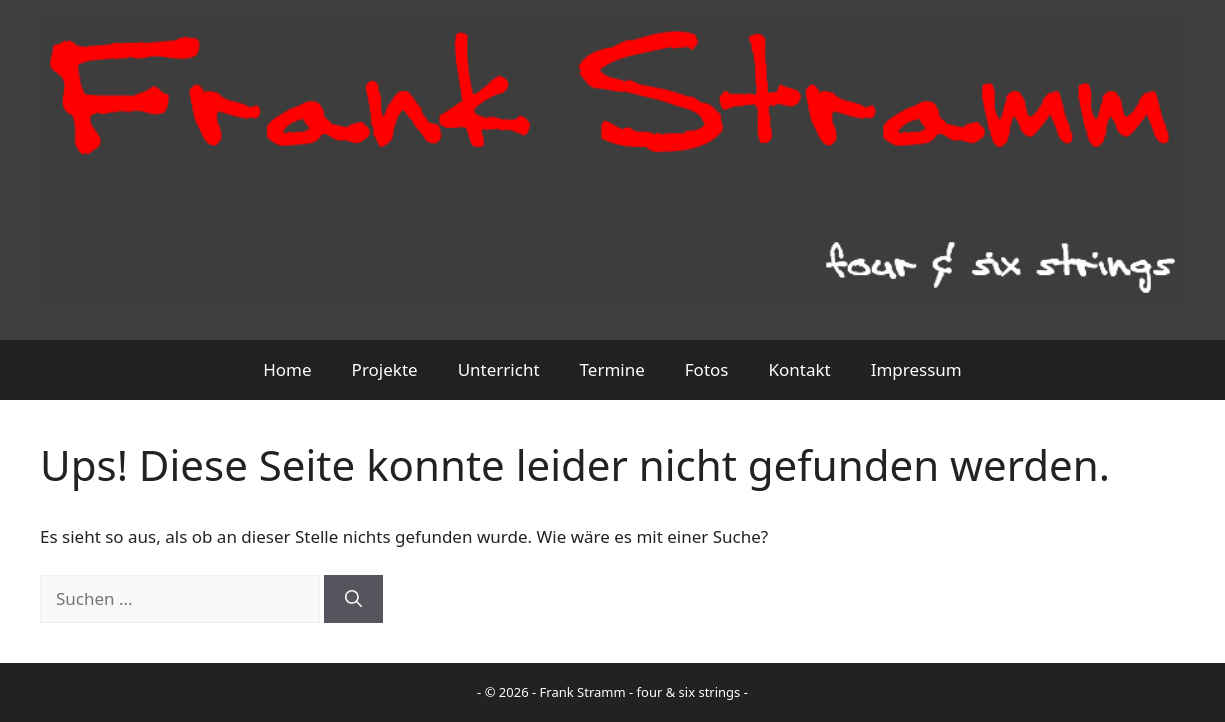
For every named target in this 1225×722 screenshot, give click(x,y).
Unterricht (499, 369)
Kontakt (799, 369)
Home (287, 369)
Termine (612, 369)
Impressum (916, 369)
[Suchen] (353, 599)
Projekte (385, 369)
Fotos (707, 369)
